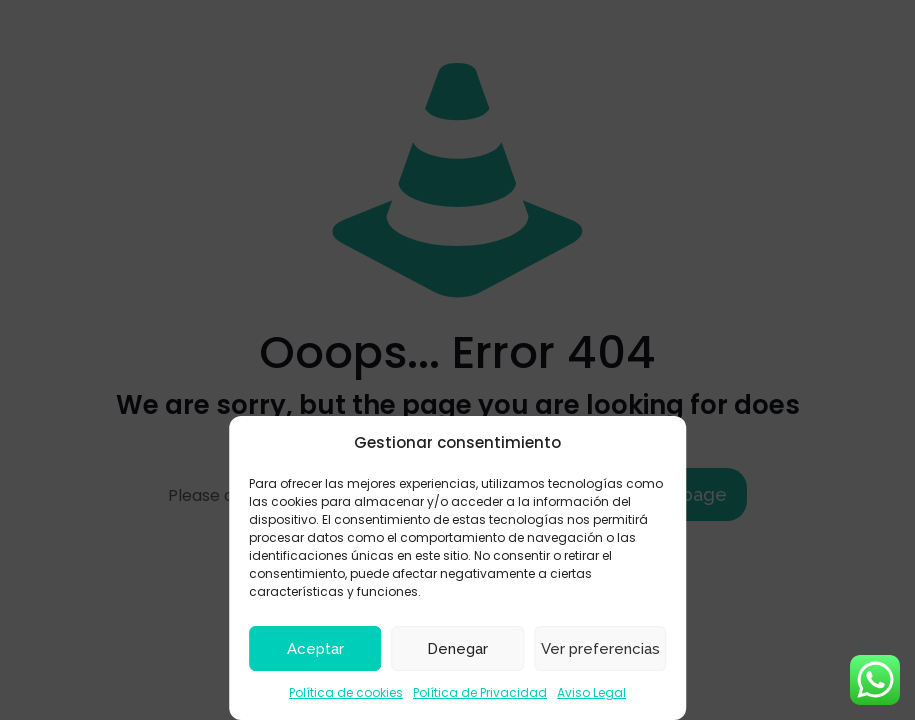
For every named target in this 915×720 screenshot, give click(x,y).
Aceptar (315, 649)
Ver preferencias (600, 649)
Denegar (457, 649)
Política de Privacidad (480, 692)
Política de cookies (346, 692)
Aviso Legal (591, 692)
